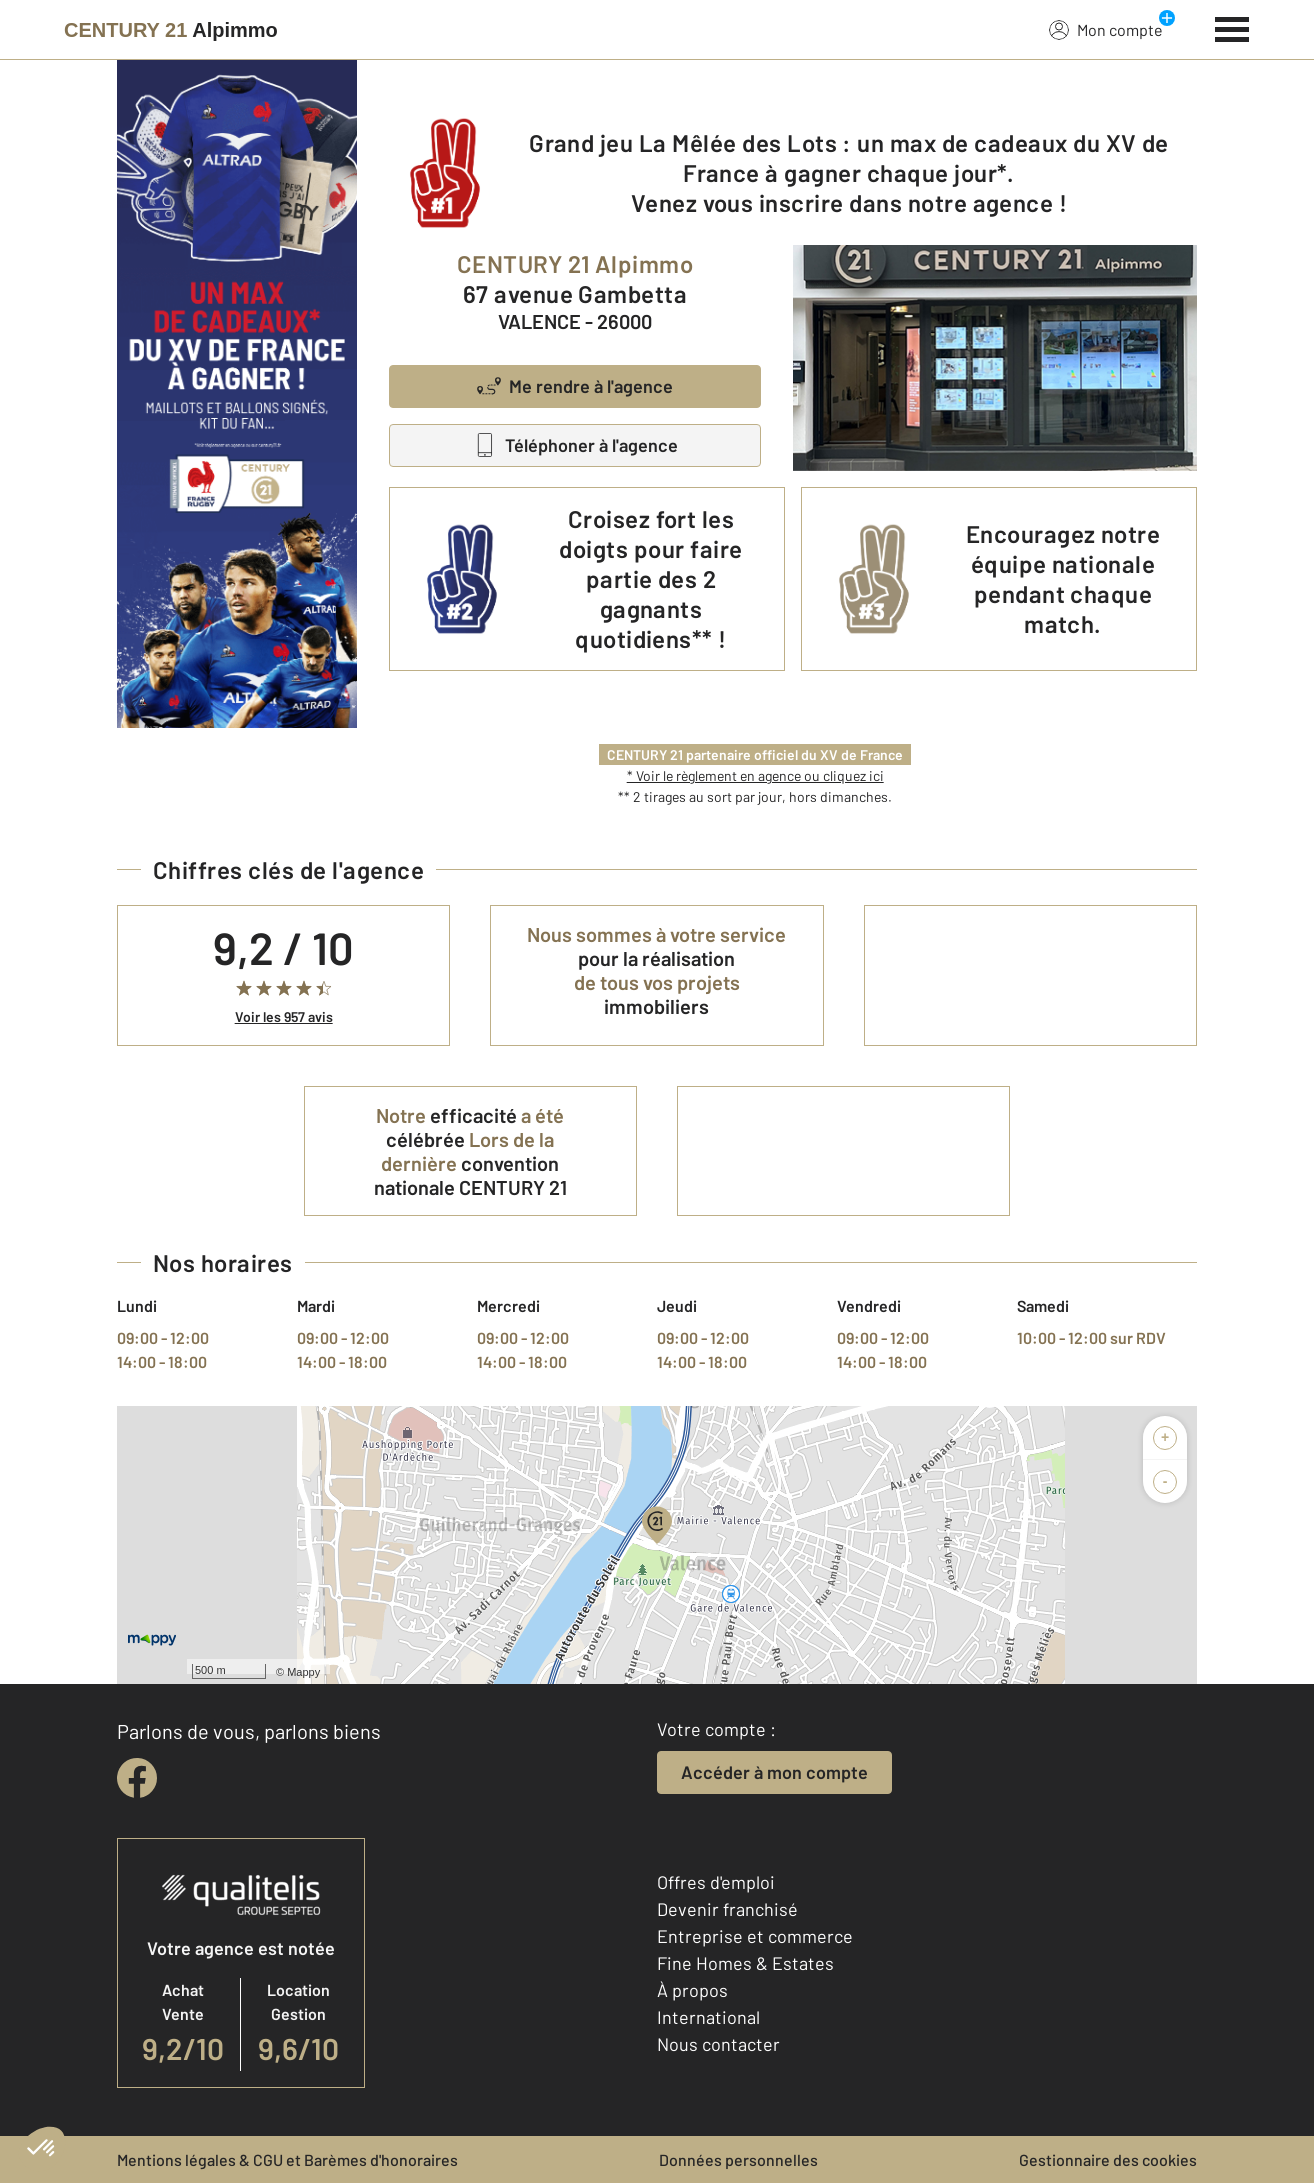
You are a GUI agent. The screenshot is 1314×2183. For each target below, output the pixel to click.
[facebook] (137, 1778)
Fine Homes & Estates (745, 1963)
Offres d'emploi (716, 1882)
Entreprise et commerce (755, 1936)
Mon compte (1106, 29)
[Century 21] (171, 30)
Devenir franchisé (727, 1909)
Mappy (303, 1672)
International (708, 2017)
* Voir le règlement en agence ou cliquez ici (755, 775)
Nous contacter (718, 2044)
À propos (692, 1990)
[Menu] (1232, 27)
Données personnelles (738, 2159)
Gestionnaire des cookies (1108, 2159)
